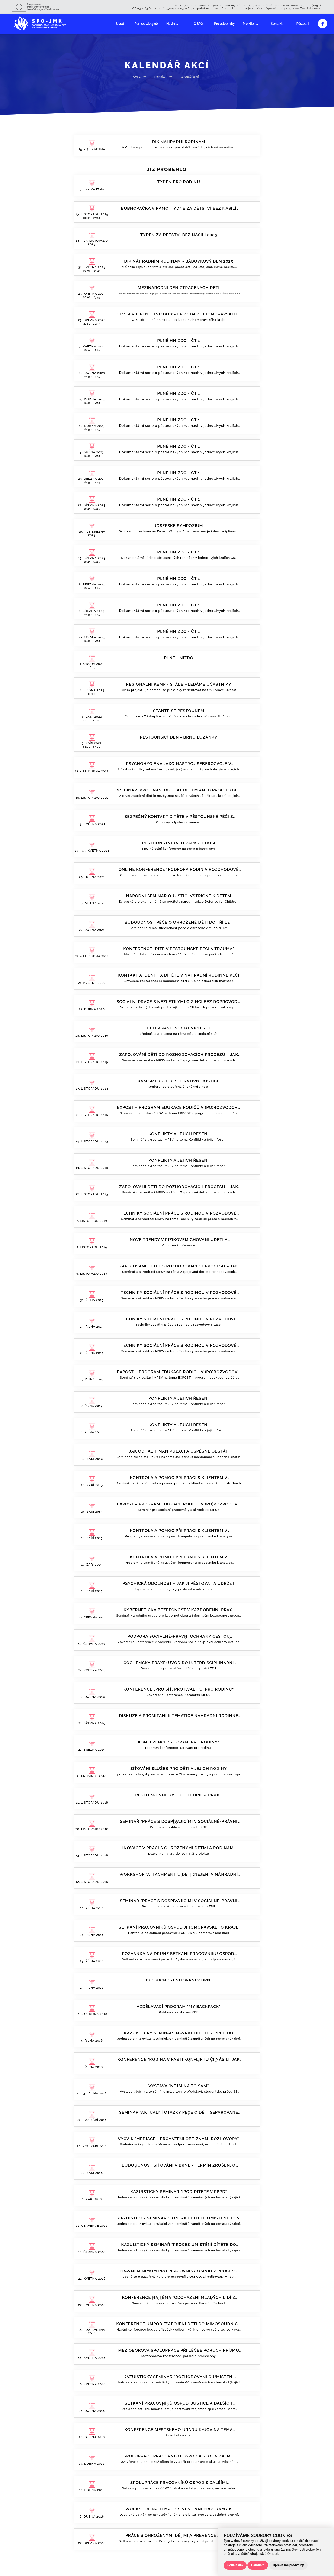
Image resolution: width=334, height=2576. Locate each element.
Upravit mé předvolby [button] (288, 2565)
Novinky (172, 24)
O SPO (198, 24)
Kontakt (276, 24)
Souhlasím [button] (235, 2565)
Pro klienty (250, 24)
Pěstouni (302, 24)
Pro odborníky (224, 24)
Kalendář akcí (189, 76)
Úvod (120, 24)
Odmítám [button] (258, 2565)
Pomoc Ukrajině (146, 24)
